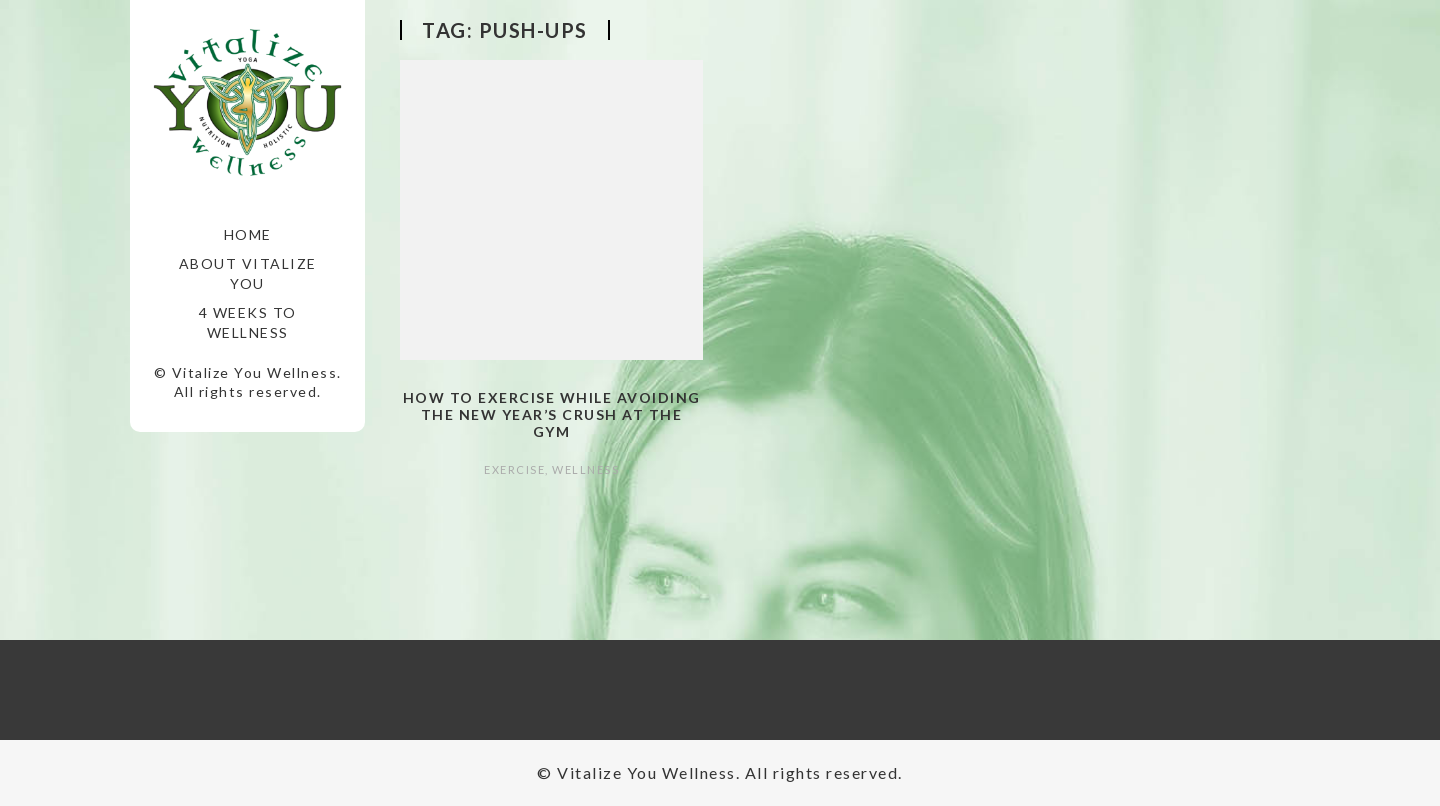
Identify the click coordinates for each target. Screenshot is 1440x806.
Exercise (514, 469)
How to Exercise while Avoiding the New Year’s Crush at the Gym (552, 414)
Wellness (585, 469)
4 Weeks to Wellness (248, 322)
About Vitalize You (248, 273)
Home (248, 234)
